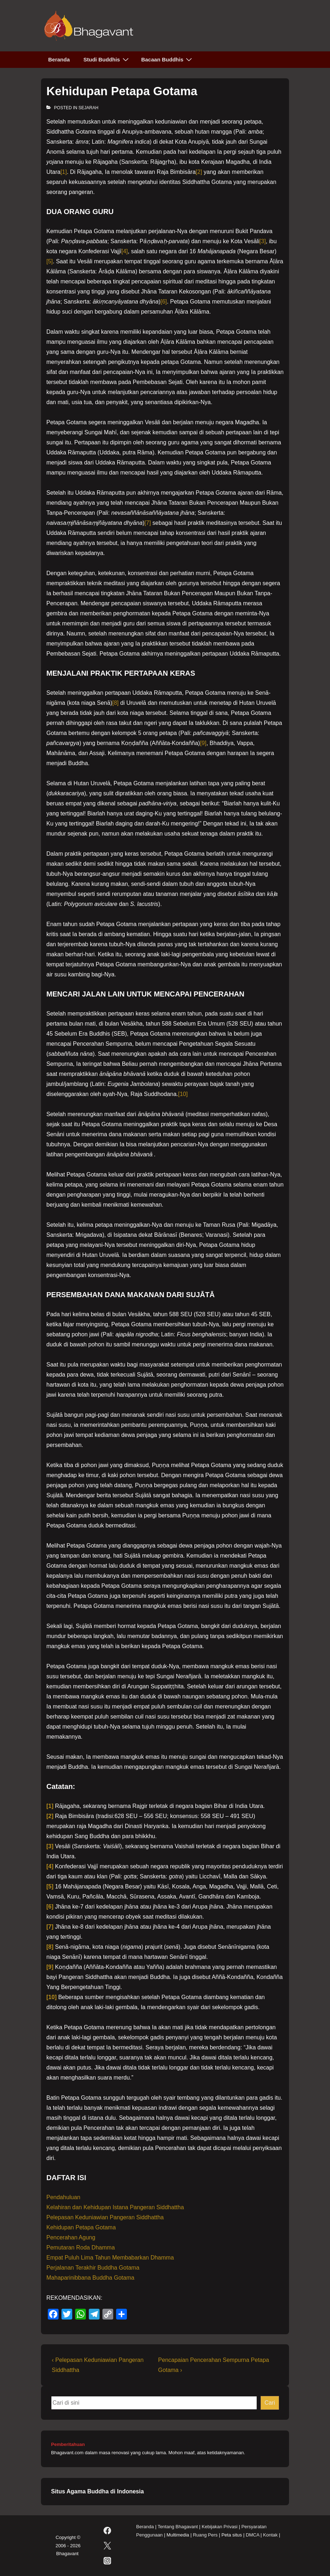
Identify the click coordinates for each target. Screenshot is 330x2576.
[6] (163, 302)
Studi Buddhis (106, 59)
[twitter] (107, 2545)
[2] (199, 172)
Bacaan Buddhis (167, 59)
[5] (49, 261)
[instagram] (107, 2560)
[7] (148, 523)
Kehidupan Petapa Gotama (81, 2227)
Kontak (270, 2535)
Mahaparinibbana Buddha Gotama (90, 2278)
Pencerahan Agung (70, 2237)
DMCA (253, 2535)
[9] (203, 743)
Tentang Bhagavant (177, 2526)
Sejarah (88, 107)
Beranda (59, 59)
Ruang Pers (205, 2535)
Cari (270, 2403)
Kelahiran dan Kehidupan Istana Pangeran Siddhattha (115, 2207)
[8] (115, 703)
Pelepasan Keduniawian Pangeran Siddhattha (105, 2217)
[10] (183, 1094)
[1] (63, 172)
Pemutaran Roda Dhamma (80, 2247)
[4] (125, 251)
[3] (263, 241)
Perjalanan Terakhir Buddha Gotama (92, 2268)
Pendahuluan (63, 2197)
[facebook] (107, 2530)
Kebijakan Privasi (220, 2526)
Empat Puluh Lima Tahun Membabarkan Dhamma (110, 2257)
